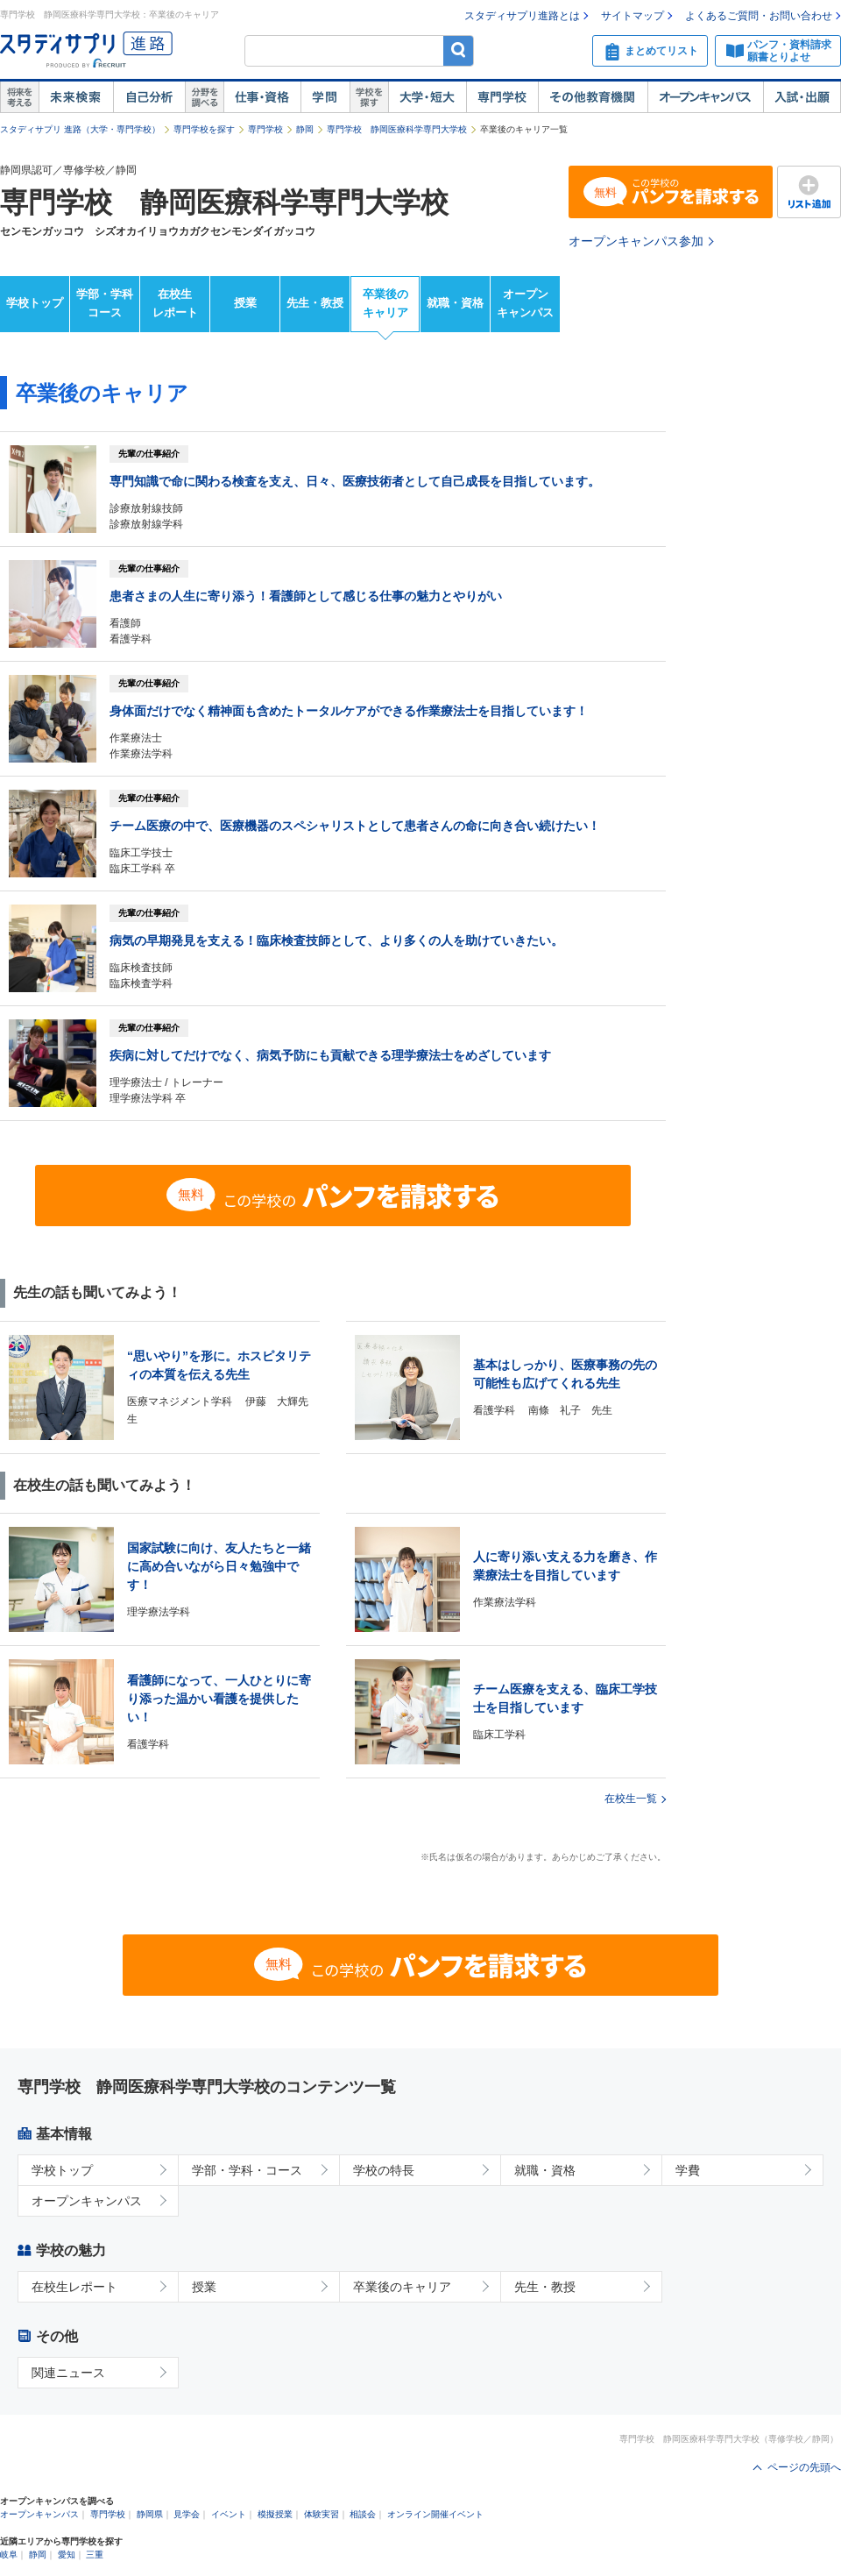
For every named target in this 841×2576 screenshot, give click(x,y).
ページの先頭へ (804, 2467)
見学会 (186, 2514)
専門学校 (502, 97)
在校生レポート (175, 303)
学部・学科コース (104, 303)
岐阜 (9, 2554)
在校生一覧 (630, 1798)
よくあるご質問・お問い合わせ (758, 16)
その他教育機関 (592, 97)
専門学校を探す (204, 129)
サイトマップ (632, 16)
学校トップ (34, 302)
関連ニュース (68, 2373)
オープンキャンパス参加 (636, 241)
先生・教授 (314, 302)
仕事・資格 (261, 97)
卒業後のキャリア (385, 303)
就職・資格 (455, 302)
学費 (687, 2170)
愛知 (66, 2554)
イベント (228, 2514)
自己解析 (149, 97)
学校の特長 (383, 2170)
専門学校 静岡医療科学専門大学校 (397, 129)
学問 (325, 97)
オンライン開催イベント (435, 2514)
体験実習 (321, 2514)
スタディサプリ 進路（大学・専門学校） (80, 129)
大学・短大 (427, 97)
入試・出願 (802, 97)
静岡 (305, 129)
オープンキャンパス (705, 97)
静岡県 (150, 2514)
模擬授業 (275, 2514)
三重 (94, 2554)
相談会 (363, 2514)
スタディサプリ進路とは (522, 16)
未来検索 (76, 97)
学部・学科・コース (247, 2170)
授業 (245, 302)
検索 (458, 50)
